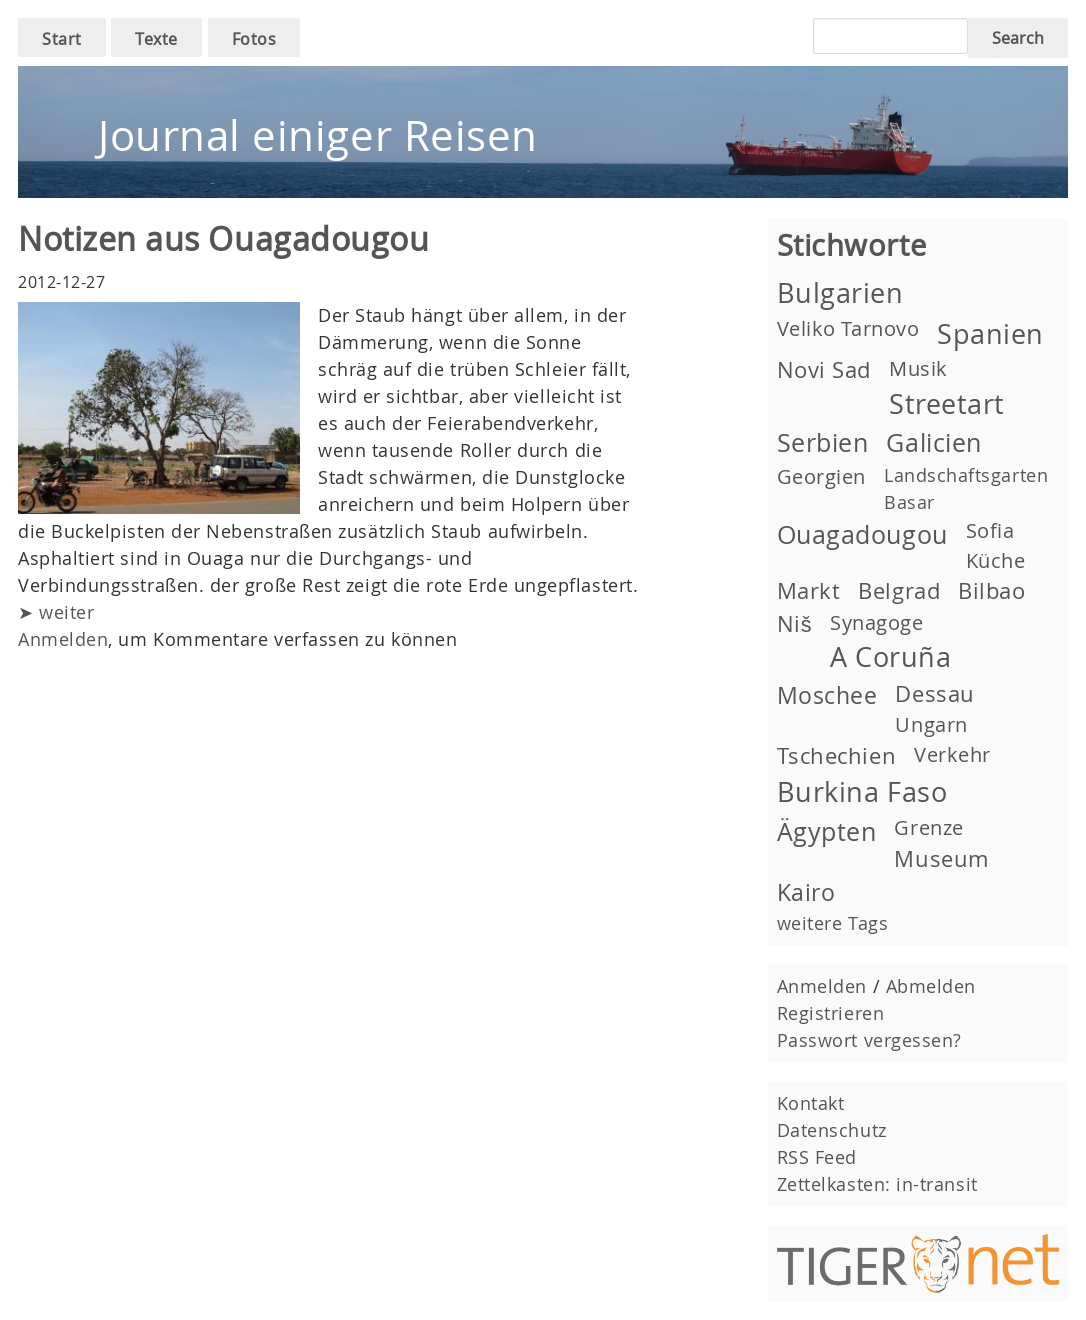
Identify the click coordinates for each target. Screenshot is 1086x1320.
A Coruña (890, 657)
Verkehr (952, 754)
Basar (909, 502)
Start (62, 39)
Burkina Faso (862, 792)
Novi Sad (824, 369)
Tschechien (836, 755)
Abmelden (931, 986)
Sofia (990, 530)
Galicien (933, 442)
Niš (794, 623)
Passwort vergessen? (869, 1040)
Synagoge (876, 622)
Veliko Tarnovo (848, 328)
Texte (156, 39)
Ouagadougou (862, 534)
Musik (918, 368)
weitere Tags (832, 923)
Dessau (934, 693)
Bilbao (991, 590)
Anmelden (63, 639)
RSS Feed (817, 1157)
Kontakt (811, 1103)
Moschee (827, 695)
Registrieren (830, 1013)
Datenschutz (832, 1130)
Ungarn (931, 724)
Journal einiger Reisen (318, 135)
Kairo (806, 892)
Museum (941, 858)
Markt (809, 590)
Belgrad (899, 590)
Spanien (990, 334)
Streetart (947, 404)
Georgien (821, 476)
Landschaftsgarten (966, 475)
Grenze (928, 827)
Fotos (254, 39)
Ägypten (827, 831)
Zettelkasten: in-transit (877, 1184)
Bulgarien (840, 293)
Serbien (823, 442)
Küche (996, 560)
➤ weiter (56, 612)
